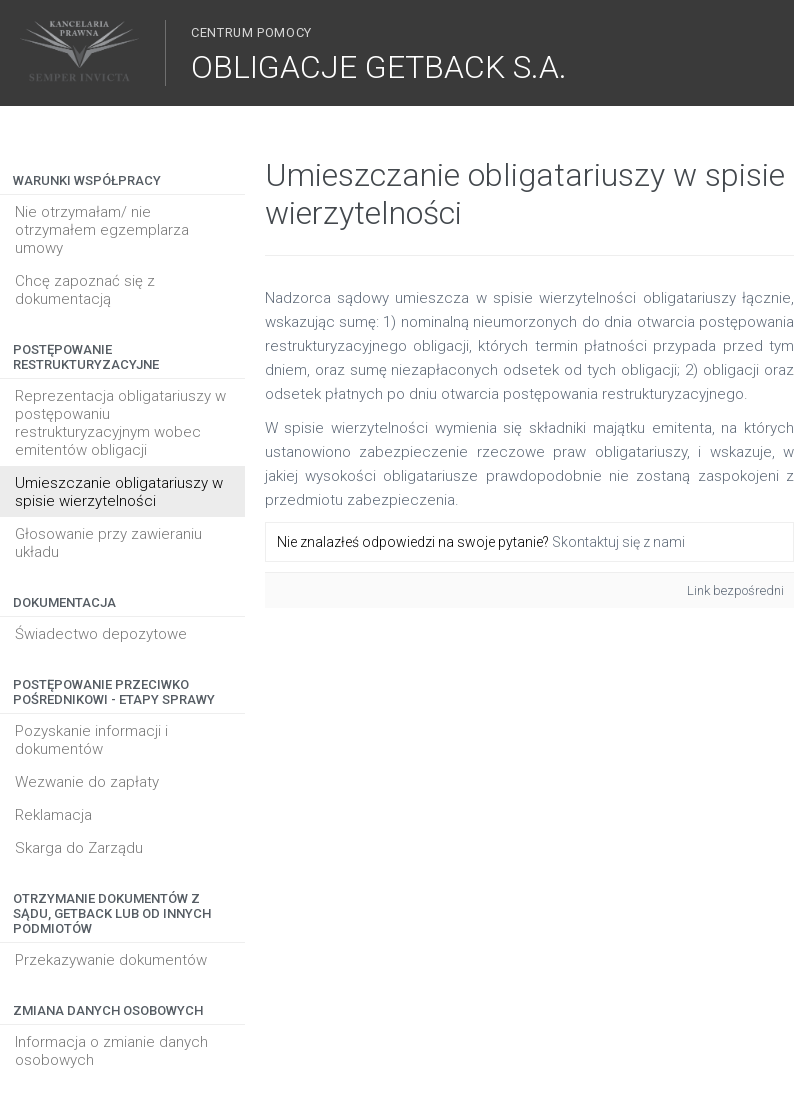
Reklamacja (53, 815)
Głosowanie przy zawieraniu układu (108, 543)
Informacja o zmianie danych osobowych (111, 1051)
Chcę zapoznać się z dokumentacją (85, 290)
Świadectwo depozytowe (101, 634)
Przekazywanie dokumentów (111, 960)
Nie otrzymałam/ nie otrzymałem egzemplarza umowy (102, 230)
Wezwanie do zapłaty (87, 782)
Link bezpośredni (735, 590)
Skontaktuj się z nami (618, 542)
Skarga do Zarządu (79, 848)
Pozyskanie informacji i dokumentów (91, 740)
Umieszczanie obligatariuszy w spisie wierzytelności (119, 492)
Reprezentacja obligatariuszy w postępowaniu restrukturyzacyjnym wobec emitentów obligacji (120, 423)
